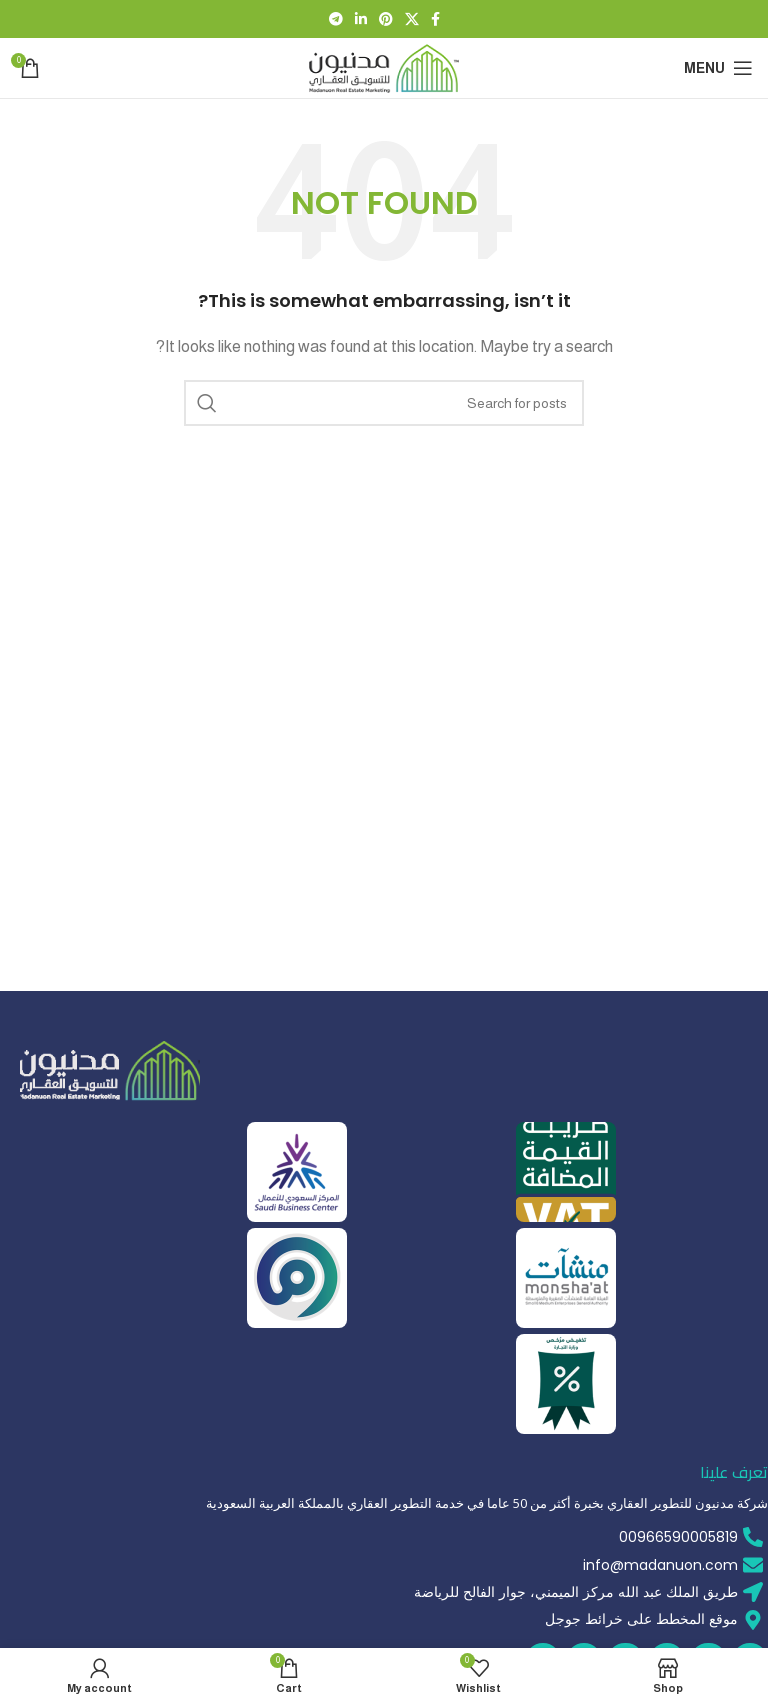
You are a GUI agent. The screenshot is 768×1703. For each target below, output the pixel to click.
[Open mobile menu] (718, 68)
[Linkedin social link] (361, 19)
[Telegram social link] (336, 19)
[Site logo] (384, 66)
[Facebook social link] (435, 19)
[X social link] (412, 19)
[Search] (384, 403)
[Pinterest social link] (386, 19)
